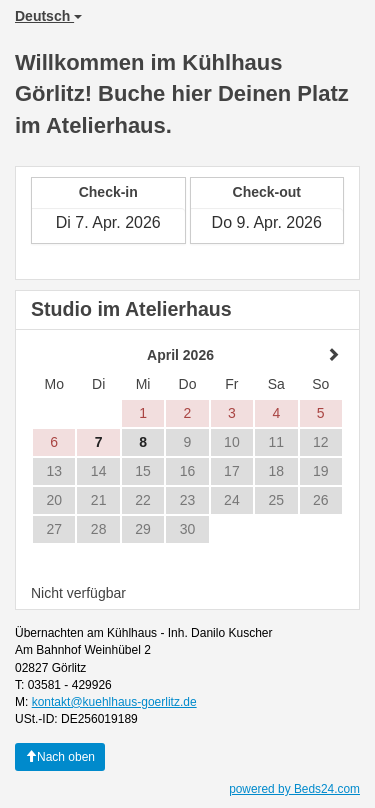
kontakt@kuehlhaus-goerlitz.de (114, 702)
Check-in (108, 192)
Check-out (267, 192)
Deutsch (48, 16)
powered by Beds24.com (294, 789)
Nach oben (60, 757)
